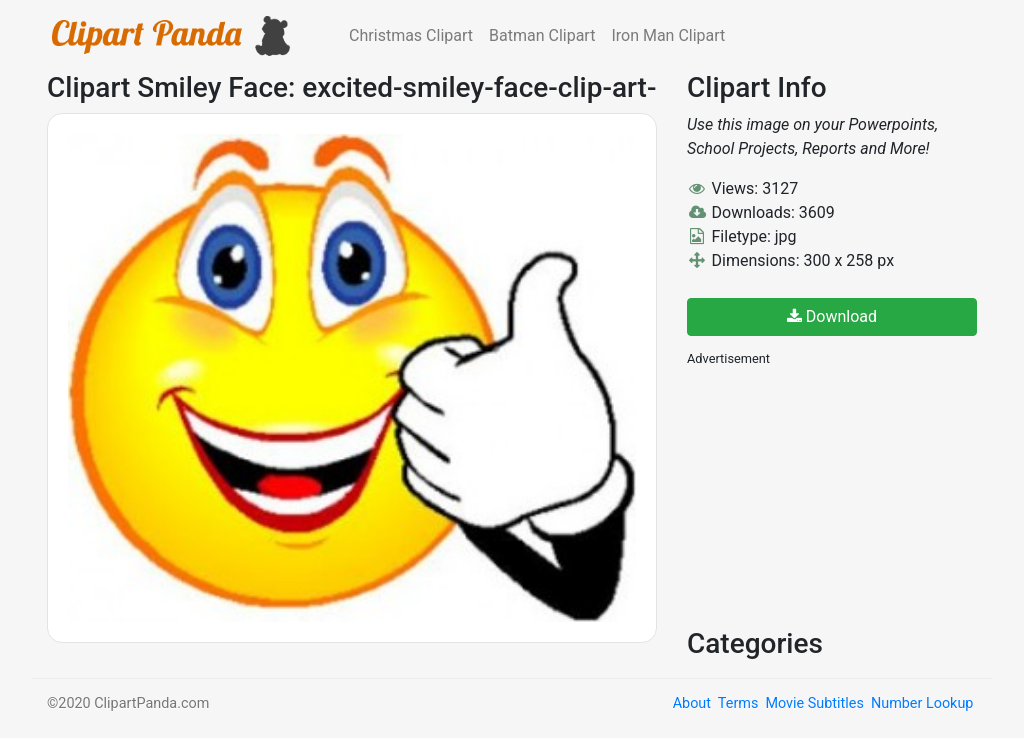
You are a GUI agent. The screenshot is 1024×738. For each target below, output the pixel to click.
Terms (738, 703)
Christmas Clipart (411, 35)
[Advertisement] (837, 495)
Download (832, 316)
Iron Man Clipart (668, 35)
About (692, 703)
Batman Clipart (542, 35)
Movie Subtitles (814, 703)
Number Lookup (922, 703)
